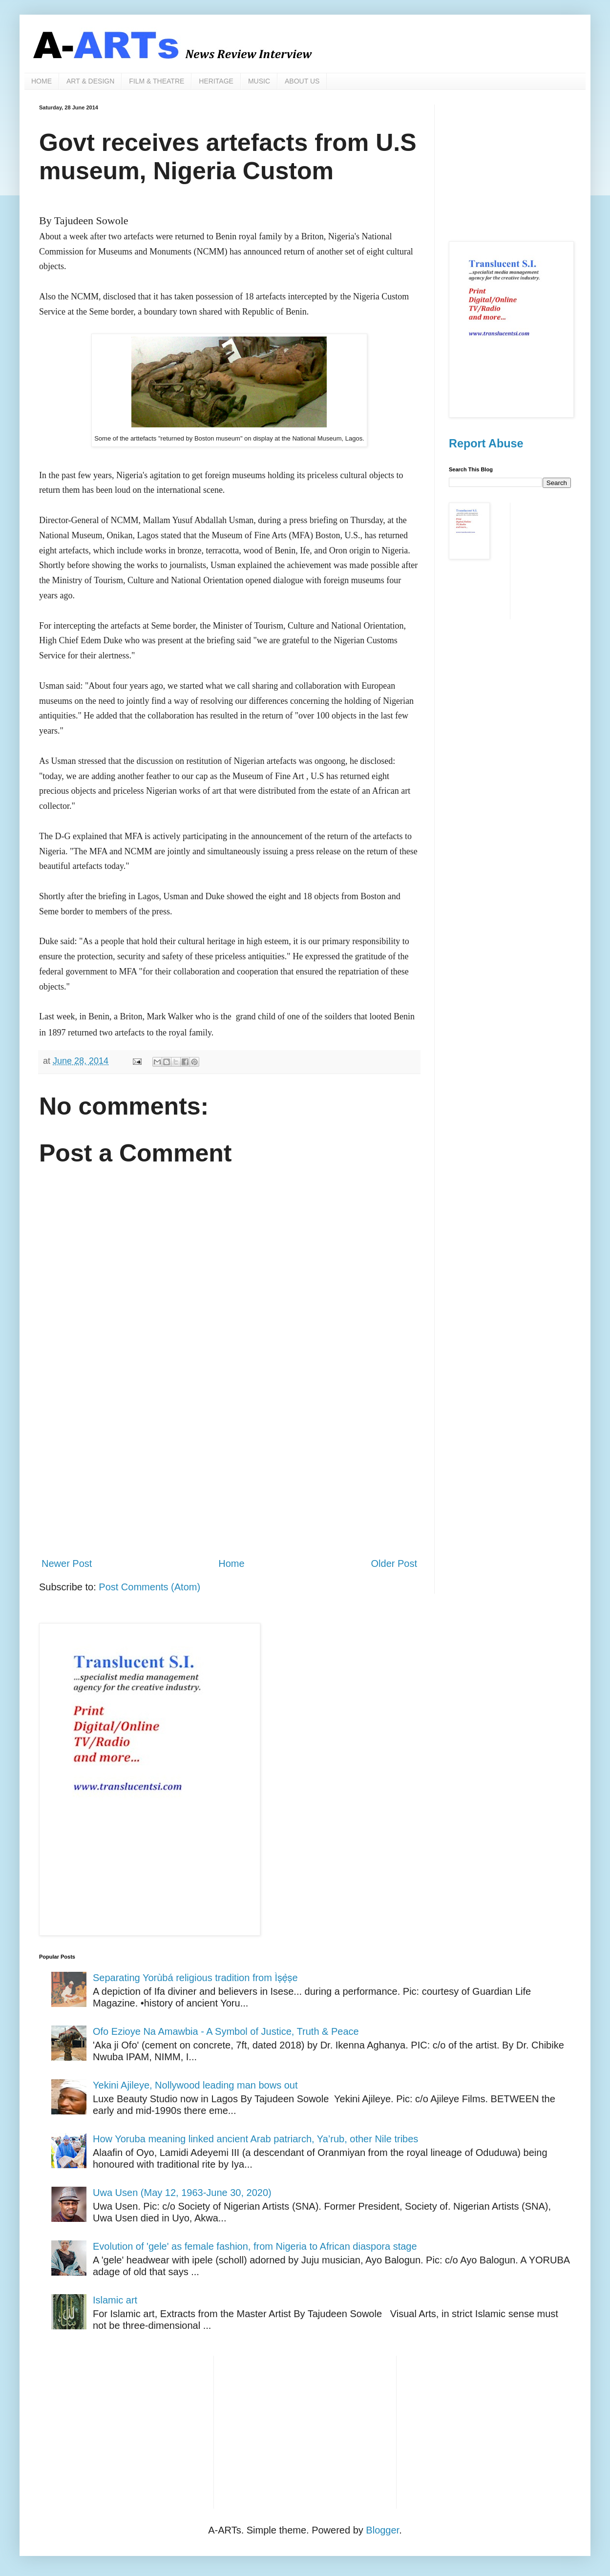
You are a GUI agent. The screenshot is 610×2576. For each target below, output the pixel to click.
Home (231, 1563)
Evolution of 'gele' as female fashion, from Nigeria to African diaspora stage (255, 2246)
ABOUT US (302, 81)
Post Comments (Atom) (149, 1587)
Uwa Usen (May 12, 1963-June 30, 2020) (182, 2192)
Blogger (382, 2530)
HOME (41, 81)
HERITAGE (216, 81)
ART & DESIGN (90, 81)
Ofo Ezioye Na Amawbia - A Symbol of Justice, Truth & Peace (226, 2031)
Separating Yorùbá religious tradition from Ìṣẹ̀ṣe (195, 1977)
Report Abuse (486, 443)
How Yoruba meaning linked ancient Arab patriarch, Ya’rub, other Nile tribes (255, 2138)
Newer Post (67, 1563)
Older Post (394, 1563)
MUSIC (259, 81)
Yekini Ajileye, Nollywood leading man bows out (195, 2085)
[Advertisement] (229, 1468)
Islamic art (115, 2300)
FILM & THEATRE (156, 81)
